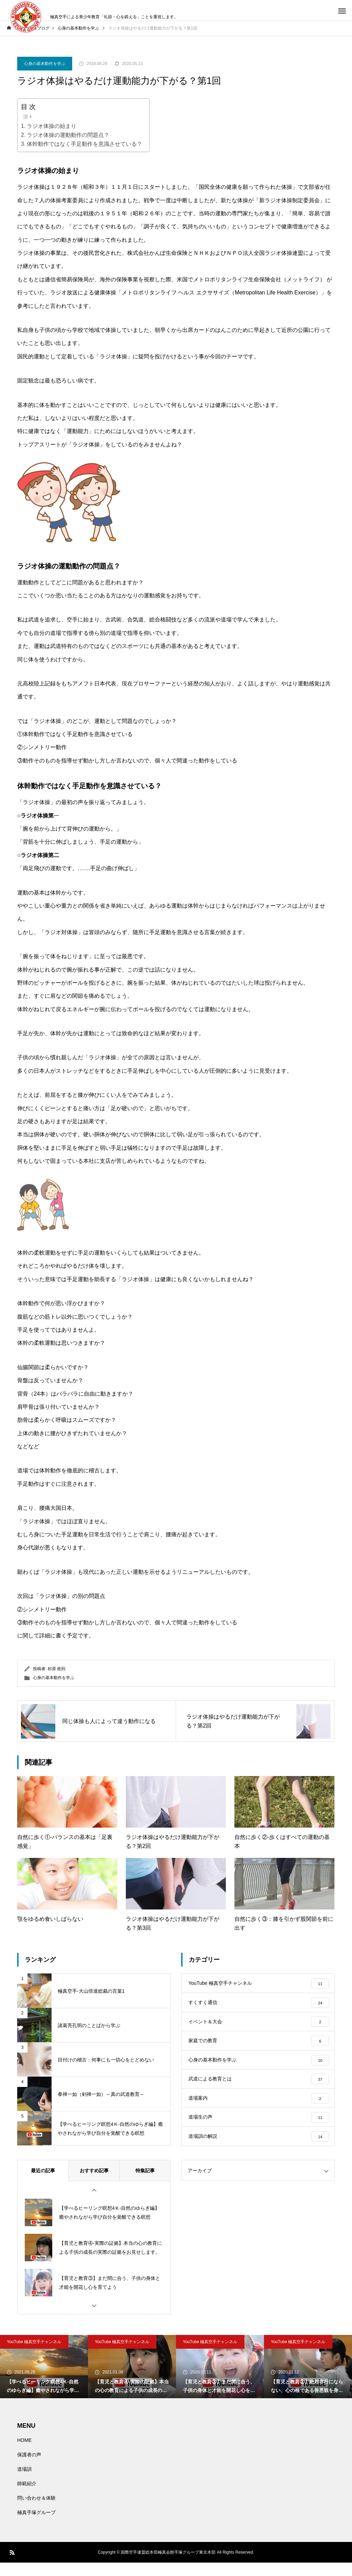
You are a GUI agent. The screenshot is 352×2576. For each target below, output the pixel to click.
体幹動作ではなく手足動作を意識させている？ (84, 144)
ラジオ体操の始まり (51, 126)
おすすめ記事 (94, 2184)
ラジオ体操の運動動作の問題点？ (68, 135)
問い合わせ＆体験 (36, 2511)
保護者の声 (29, 2468)
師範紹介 (26, 2497)
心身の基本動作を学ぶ (44, 63)
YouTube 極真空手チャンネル (34, 2355)
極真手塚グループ (36, 2526)
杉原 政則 (56, 1668)
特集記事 (145, 2184)
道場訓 (24, 2482)
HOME (24, 2453)
